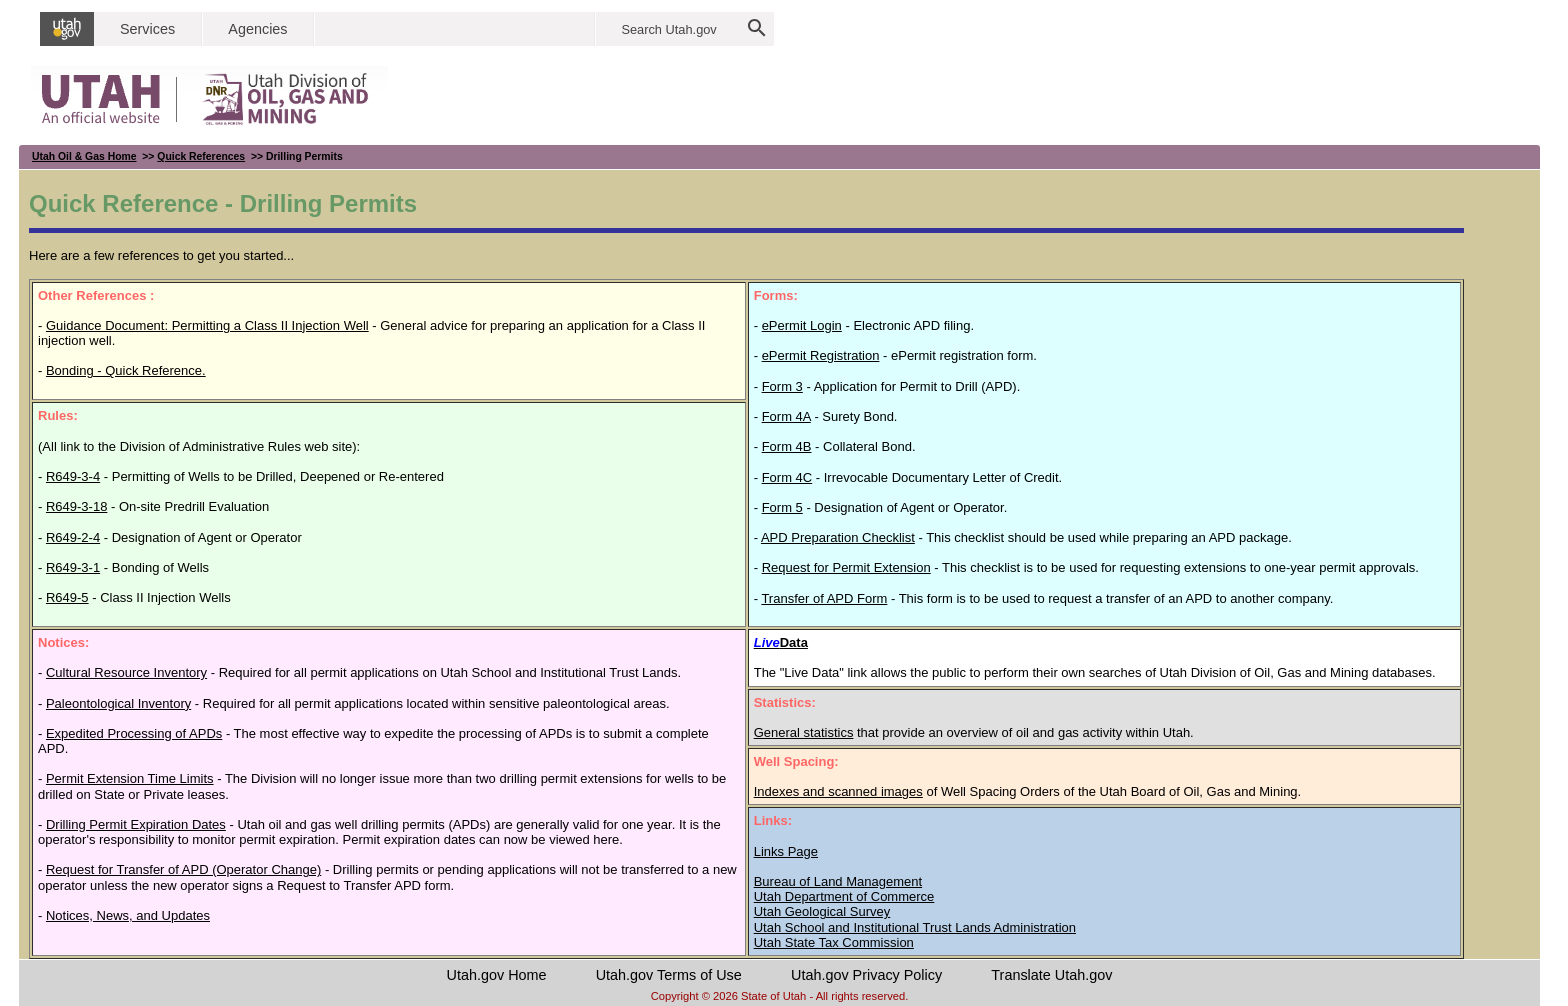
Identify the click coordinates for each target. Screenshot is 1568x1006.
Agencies (257, 29)
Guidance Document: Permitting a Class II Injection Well (207, 325)
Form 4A (786, 416)
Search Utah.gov (668, 29)
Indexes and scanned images (838, 791)
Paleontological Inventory (118, 703)
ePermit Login (802, 325)
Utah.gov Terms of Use (669, 975)
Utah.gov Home (497, 975)
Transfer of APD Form (824, 598)
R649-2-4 (73, 537)
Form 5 (782, 507)
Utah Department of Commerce (844, 896)
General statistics (804, 732)
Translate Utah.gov (1051, 975)
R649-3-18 (76, 506)
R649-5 (67, 597)
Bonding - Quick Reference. (126, 370)
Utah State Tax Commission (834, 942)
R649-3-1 (73, 567)
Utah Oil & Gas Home (84, 156)
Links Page (786, 851)
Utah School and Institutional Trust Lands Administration (915, 927)
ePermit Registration (821, 355)
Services (147, 29)
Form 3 (782, 386)
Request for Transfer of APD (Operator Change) (183, 869)
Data (781, 642)
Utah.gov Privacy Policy (866, 975)
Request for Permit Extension (846, 567)
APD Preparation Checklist (838, 537)
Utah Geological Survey (822, 911)
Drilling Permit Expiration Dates (136, 824)
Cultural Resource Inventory (126, 672)
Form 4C (787, 477)
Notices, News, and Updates (128, 915)
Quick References (201, 156)
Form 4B (787, 446)
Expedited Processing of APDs (134, 733)
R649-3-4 (73, 476)
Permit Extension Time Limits (130, 778)
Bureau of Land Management (838, 881)
